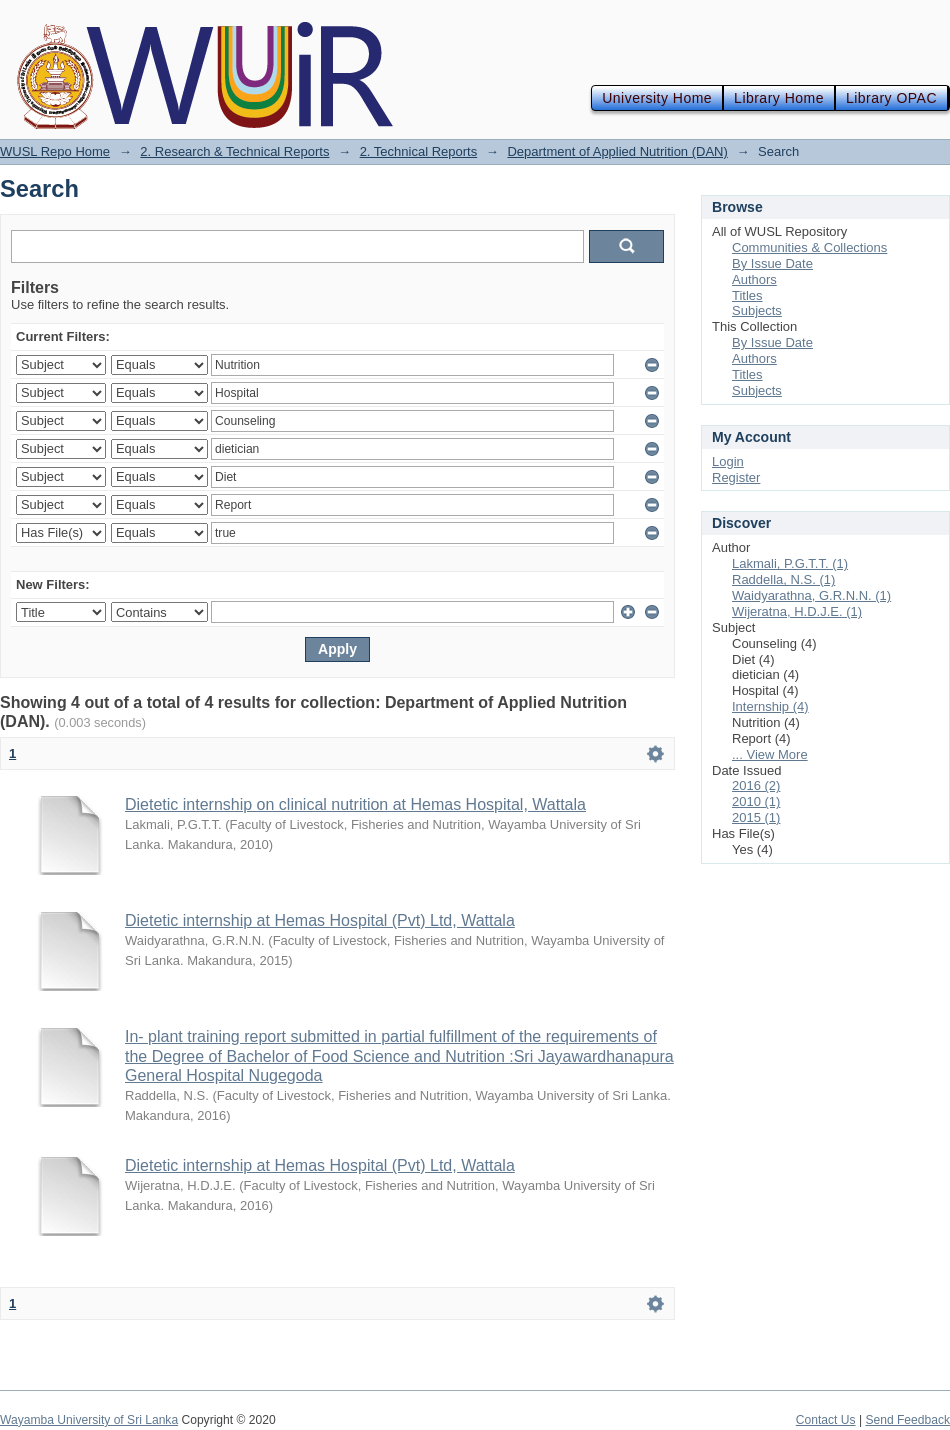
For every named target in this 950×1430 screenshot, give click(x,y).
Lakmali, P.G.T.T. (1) (790, 563)
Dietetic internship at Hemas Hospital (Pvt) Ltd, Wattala (320, 920)
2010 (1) (756, 801)
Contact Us (826, 1420)
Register (736, 477)
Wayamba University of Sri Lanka (89, 1420)
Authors (754, 279)
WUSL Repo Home (55, 151)
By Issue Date (772, 263)
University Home (657, 98)
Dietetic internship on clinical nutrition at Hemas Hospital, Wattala (355, 804)
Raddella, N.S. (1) (783, 579)
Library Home (779, 98)
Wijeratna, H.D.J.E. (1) (797, 611)
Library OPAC (891, 98)
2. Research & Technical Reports (234, 151)
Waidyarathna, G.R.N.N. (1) (811, 595)
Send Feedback (907, 1420)
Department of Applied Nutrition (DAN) (617, 151)
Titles (747, 295)
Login (728, 461)
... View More (770, 754)
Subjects (757, 310)
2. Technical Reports (419, 151)
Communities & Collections (809, 247)
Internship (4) (770, 706)
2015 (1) (756, 817)
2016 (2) (756, 785)
